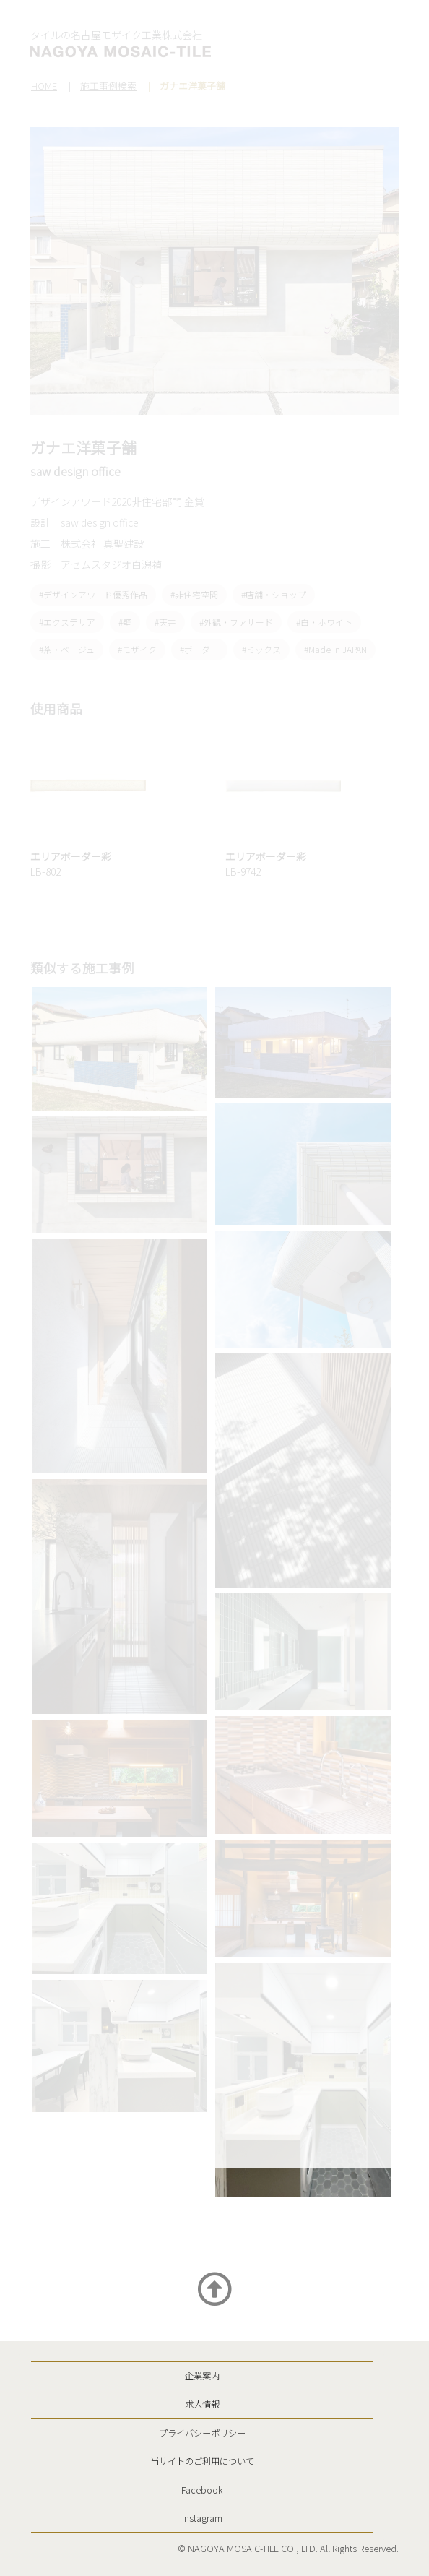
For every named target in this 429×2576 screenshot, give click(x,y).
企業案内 (202, 2375)
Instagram (202, 2518)
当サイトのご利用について (202, 2461)
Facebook (201, 2490)
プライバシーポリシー (202, 2432)
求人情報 (202, 2404)
